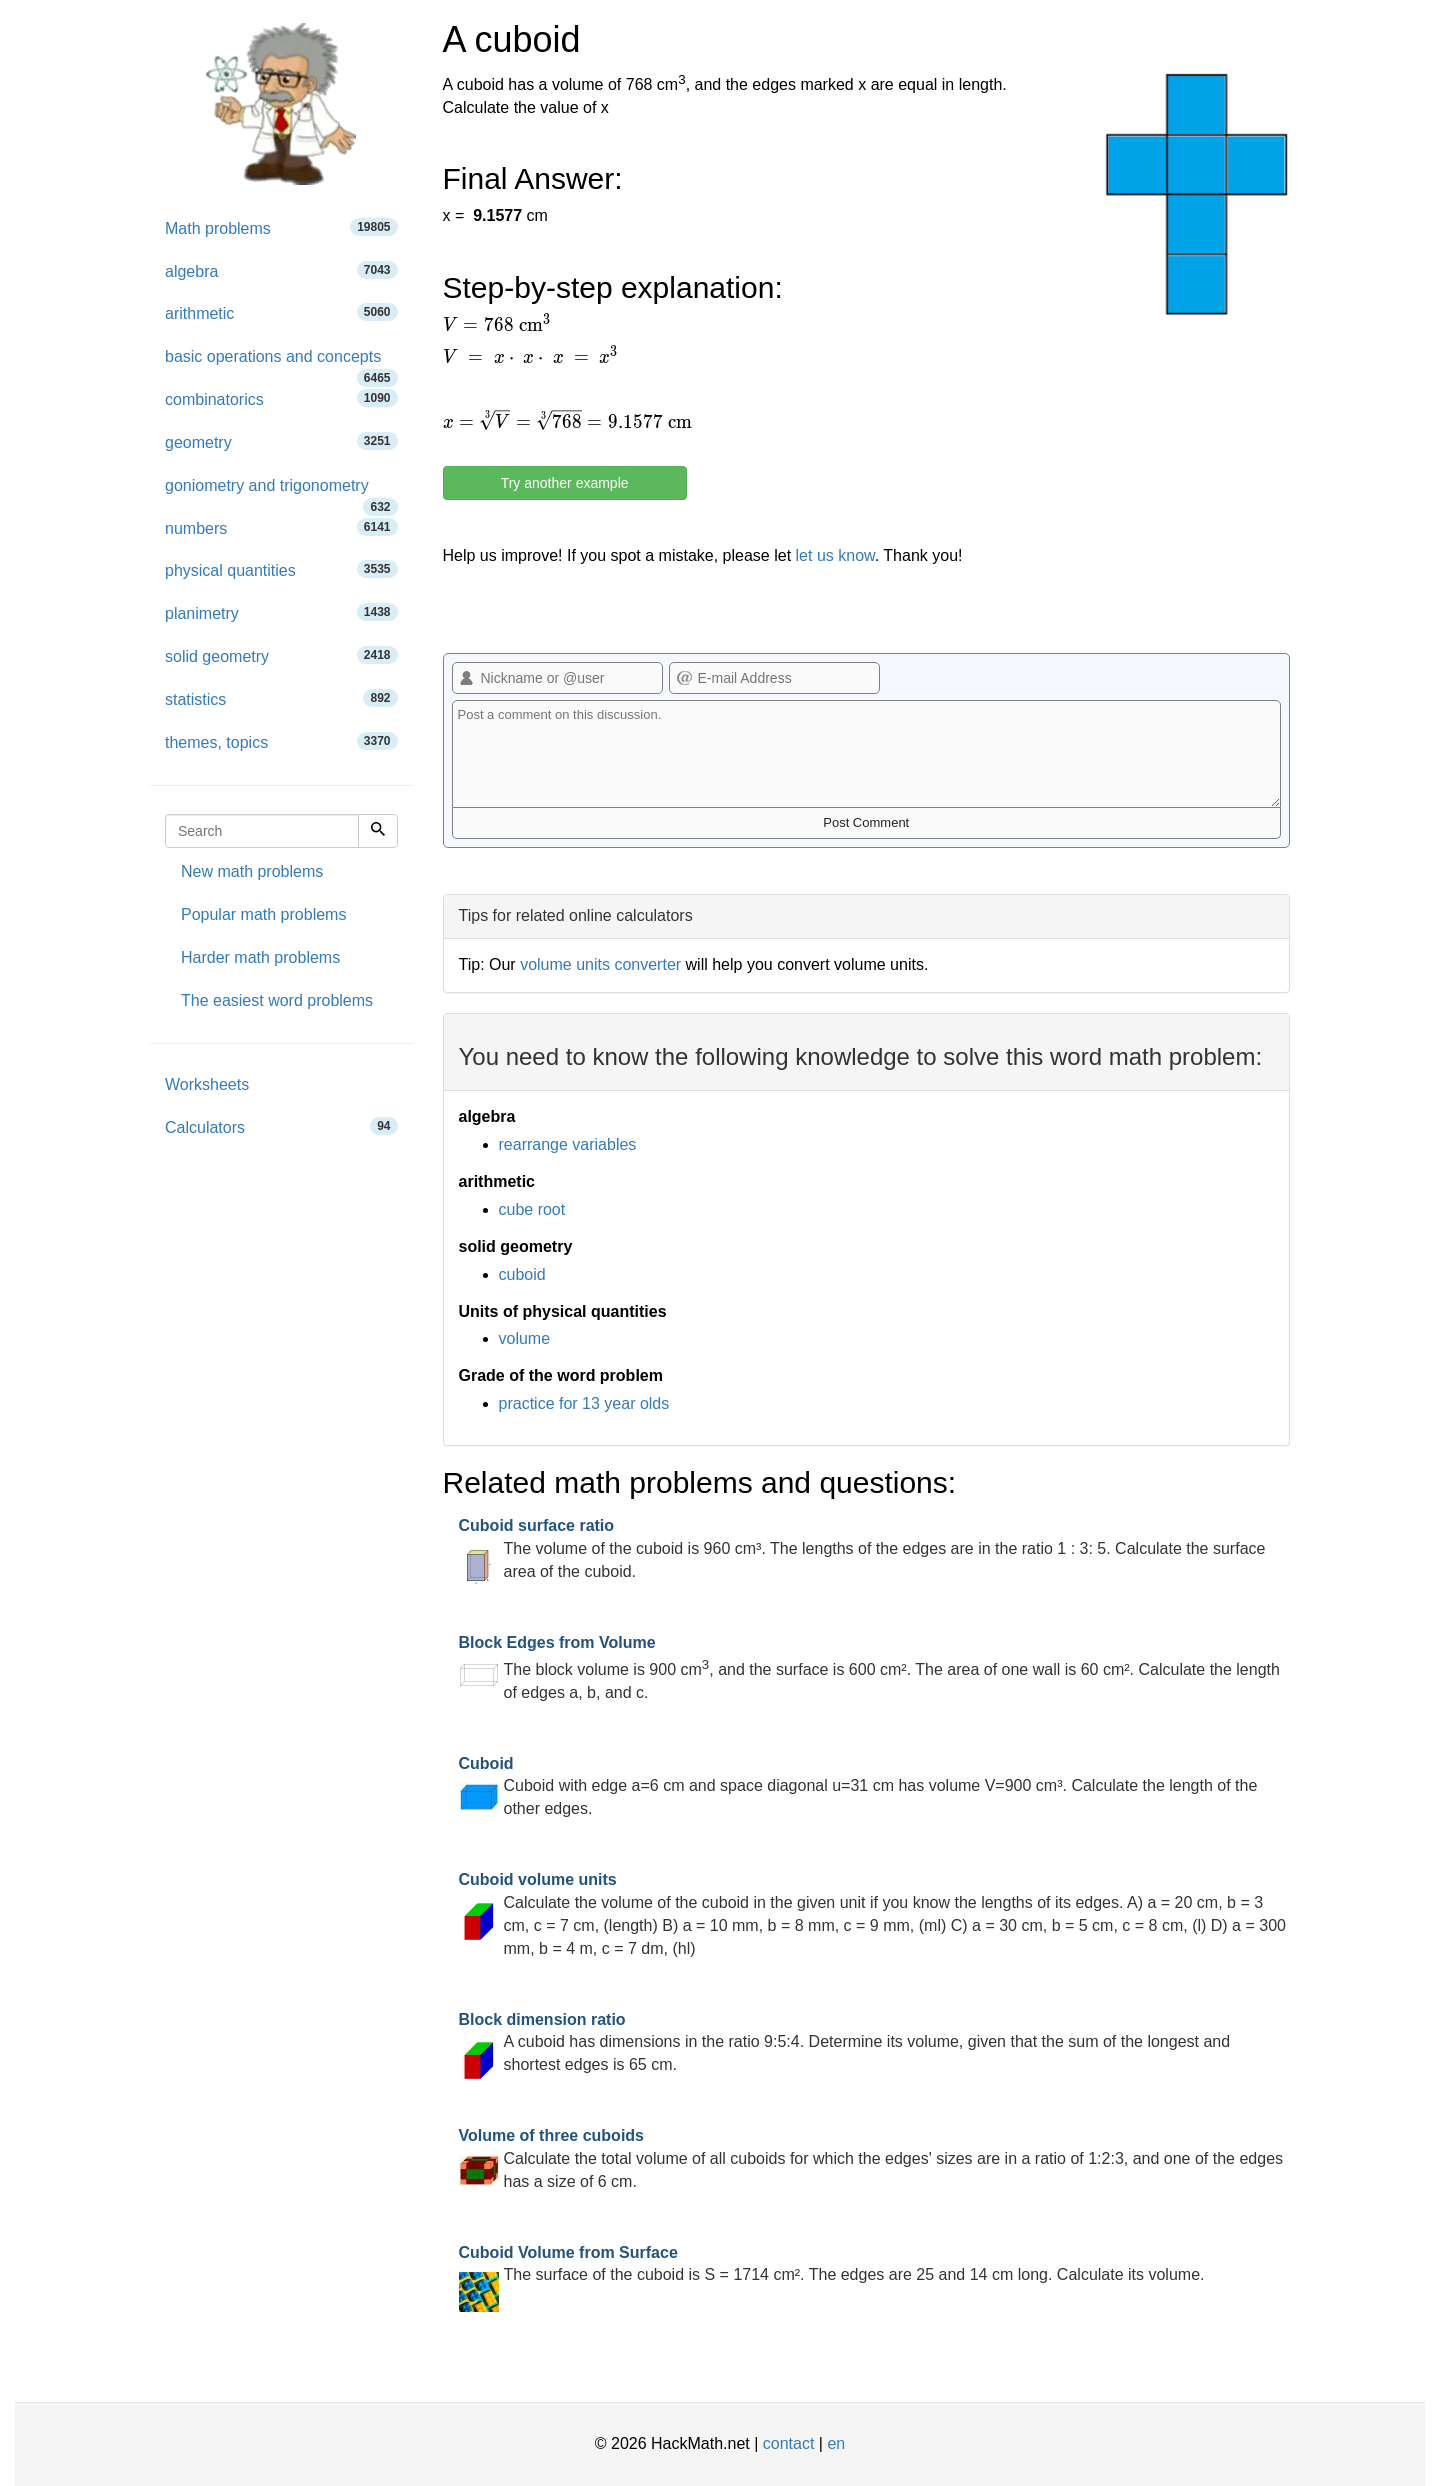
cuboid (522, 1274)
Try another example (565, 483)
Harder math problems (260, 957)
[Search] (378, 831)
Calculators (281, 1126)
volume (525, 1338)
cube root (532, 1209)
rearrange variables (568, 1144)
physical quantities (281, 569)
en (836, 2443)
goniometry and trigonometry (281, 492)
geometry (281, 441)
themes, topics (281, 741)
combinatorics (281, 398)
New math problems (252, 871)
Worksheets (207, 1084)
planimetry (281, 612)
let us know (835, 555)
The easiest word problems (277, 1000)
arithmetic (281, 312)
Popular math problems (263, 914)
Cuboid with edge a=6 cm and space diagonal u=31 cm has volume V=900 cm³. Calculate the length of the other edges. (858, 1786)
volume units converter (600, 964)
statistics (281, 698)
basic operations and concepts (281, 363)
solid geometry (281, 655)
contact (789, 2443)
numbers (281, 527)
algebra (281, 270)
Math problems (281, 227)
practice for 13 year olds (584, 1403)
